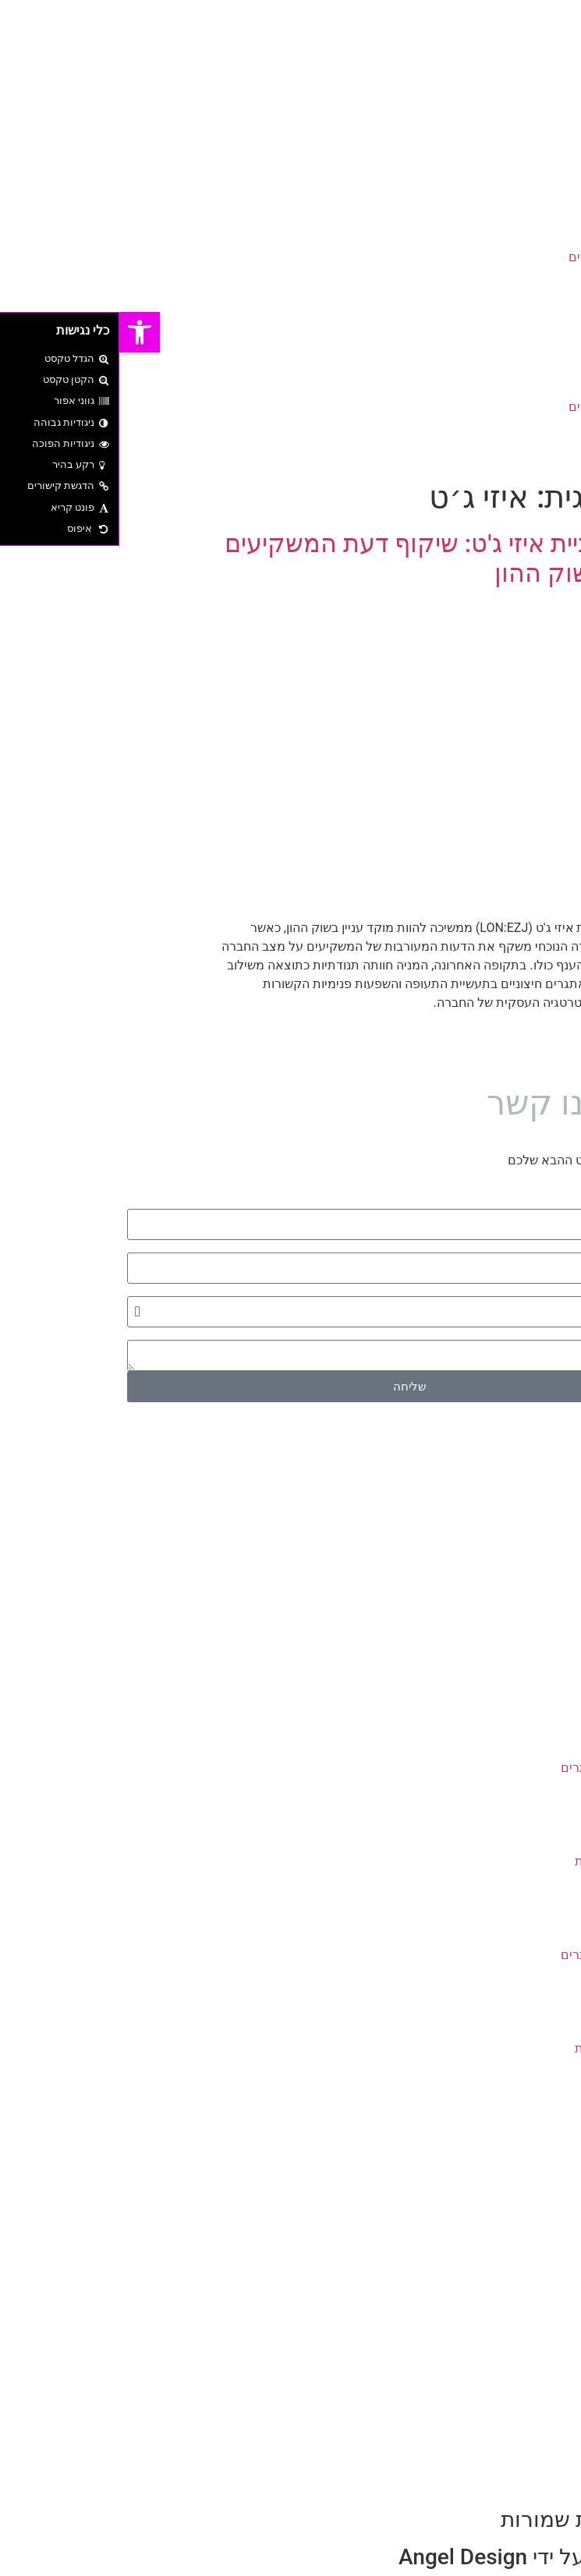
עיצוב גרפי (522, 238)
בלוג (538, 294)
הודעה (556, 1333)
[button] (290, 332)
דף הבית (527, 200)
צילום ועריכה (516, 275)
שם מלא (551, 1202)
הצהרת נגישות (504, 1880)
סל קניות (519, 1730)
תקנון (528, 1842)
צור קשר (527, 313)
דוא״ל (556, 1246)
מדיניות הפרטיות (498, 1861)
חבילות (536, 2105)
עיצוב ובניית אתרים (499, 257)
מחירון (525, 1805)
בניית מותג (522, 219)
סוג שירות (548, 1290)
